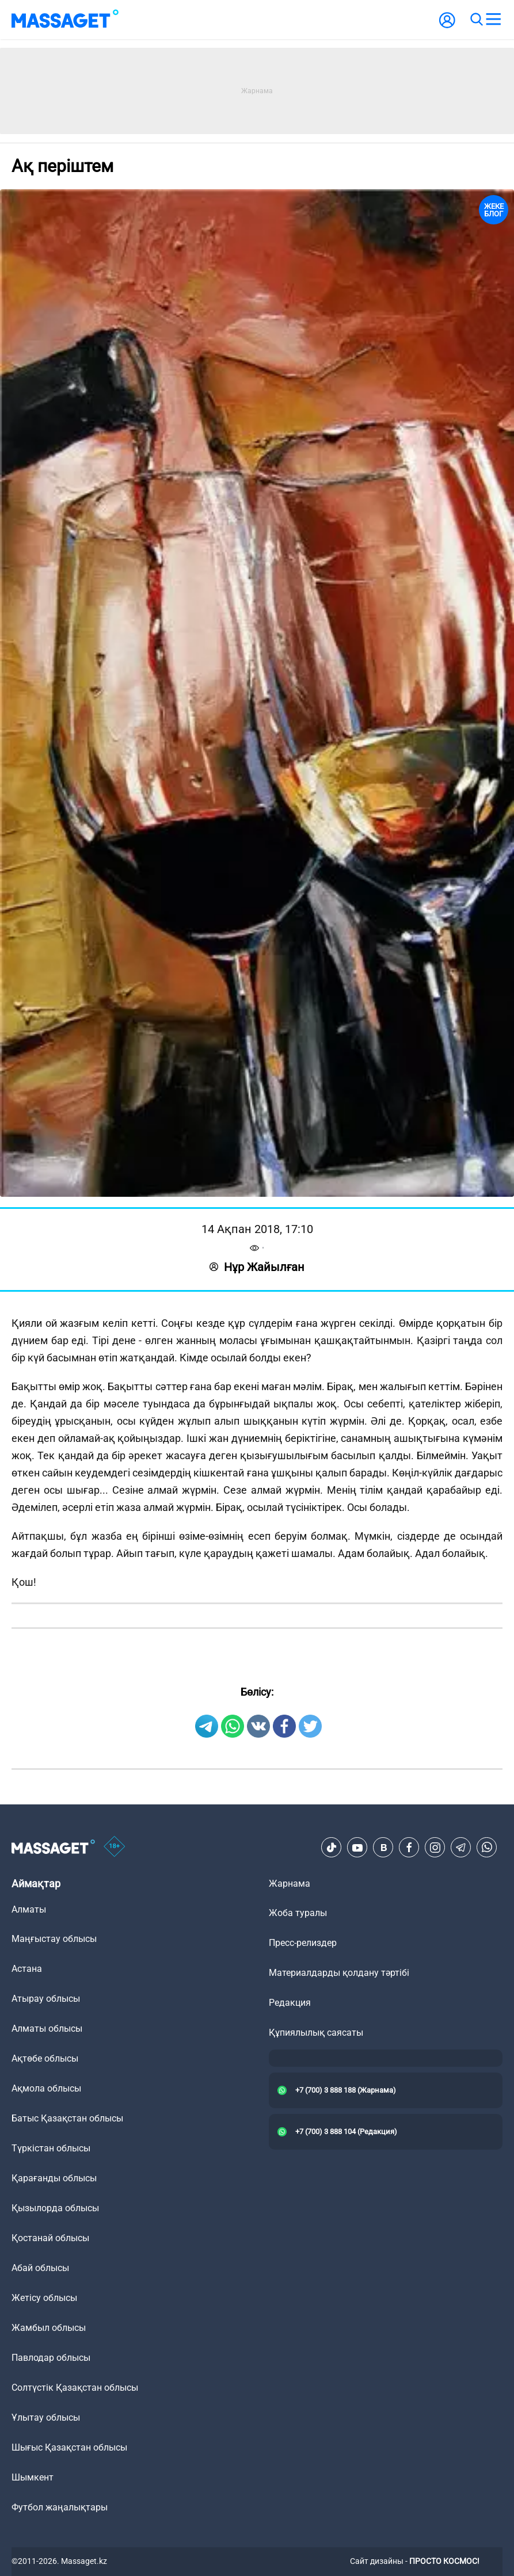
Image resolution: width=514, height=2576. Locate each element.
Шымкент (33, 2477)
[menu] (493, 19)
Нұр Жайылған (257, 1267)
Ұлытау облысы (46, 2417)
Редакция (290, 2002)
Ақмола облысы (46, 2088)
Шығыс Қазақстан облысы (69, 2447)
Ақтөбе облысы (45, 2058)
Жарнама (289, 1883)
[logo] (65, 19)
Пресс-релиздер (303, 1942)
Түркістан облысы (51, 2148)
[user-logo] (447, 26)
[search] (476, 19)
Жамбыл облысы (49, 2327)
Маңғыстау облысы (54, 1938)
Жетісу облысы (44, 2297)
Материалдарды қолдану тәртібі (339, 1972)
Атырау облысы (46, 1998)
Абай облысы (40, 2267)
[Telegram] (461, 1847)
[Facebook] (409, 1847)
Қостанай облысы (50, 2237)
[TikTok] (331, 1847)
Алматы (29, 1909)
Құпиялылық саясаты (316, 2032)
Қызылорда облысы (55, 2208)
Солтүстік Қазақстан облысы (75, 2387)
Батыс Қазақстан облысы (67, 2118)
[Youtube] (357, 1847)
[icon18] (114, 1847)
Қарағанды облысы (54, 2178)
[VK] (383, 1847)
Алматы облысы (47, 2028)
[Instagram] (435, 1847)
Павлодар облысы (51, 2357)
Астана (27, 1968)
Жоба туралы (298, 1912)
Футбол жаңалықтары (60, 2507)
